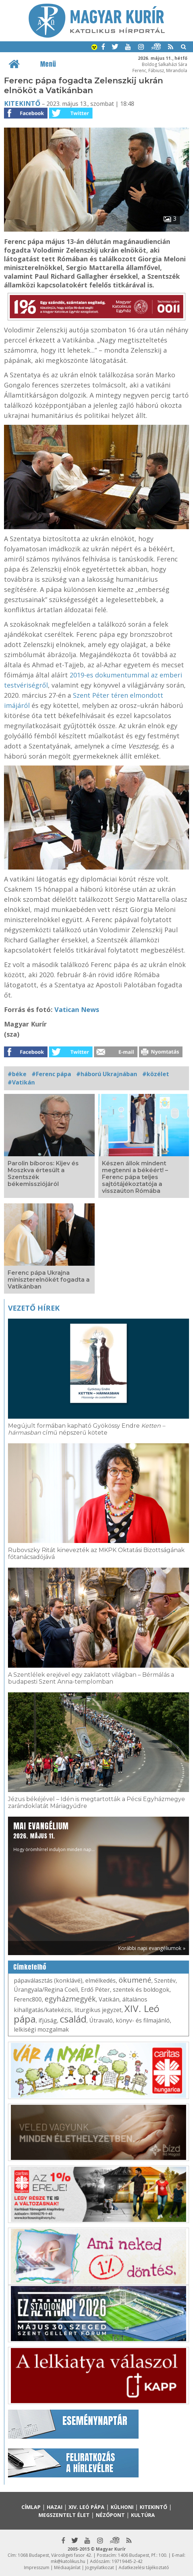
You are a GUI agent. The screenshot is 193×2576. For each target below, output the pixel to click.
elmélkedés (100, 1980)
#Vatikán (21, 1082)
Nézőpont (110, 2514)
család (73, 2018)
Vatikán (109, 1999)
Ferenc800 (28, 1999)
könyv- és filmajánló (143, 2020)
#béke (17, 1074)
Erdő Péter (95, 1990)
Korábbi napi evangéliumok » (151, 1948)
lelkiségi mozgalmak (41, 2029)
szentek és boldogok (141, 1990)
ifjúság (47, 2020)
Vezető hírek (33, 1308)
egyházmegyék (70, 1999)
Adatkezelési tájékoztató (144, 2567)
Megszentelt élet (64, 2514)
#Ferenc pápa (51, 1074)
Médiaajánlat (67, 2567)
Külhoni (122, 2507)
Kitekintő (22, 103)
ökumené (135, 1980)
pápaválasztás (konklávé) (48, 1980)
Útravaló (101, 2020)
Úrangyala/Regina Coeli (46, 1990)
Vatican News (76, 1009)
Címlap (31, 2507)
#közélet (155, 1074)
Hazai (54, 2507)
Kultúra (143, 2514)
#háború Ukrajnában (106, 1074)
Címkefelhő (29, 1967)
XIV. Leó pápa (86, 2507)
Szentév (165, 1980)
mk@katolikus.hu (68, 2561)
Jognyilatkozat (99, 2567)
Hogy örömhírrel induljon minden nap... (54, 1836)
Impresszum (36, 2567)
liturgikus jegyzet (98, 2010)
